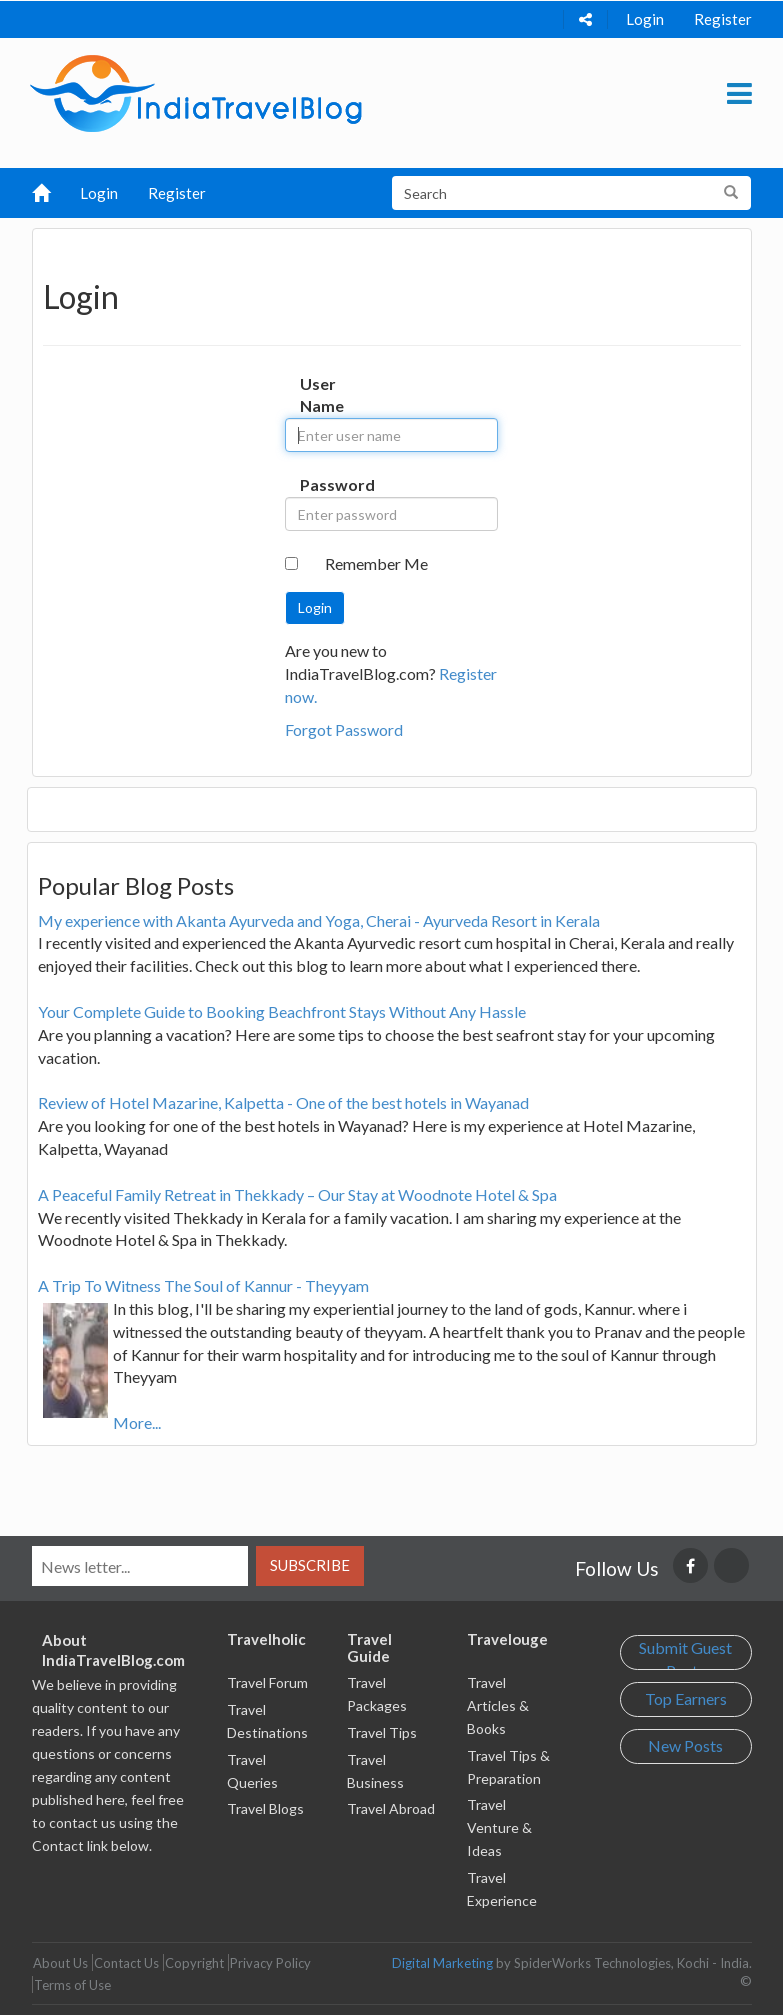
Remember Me (376, 563)
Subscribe (310, 1565)
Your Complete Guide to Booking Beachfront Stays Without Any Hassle (282, 1011)
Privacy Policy (270, 1963)
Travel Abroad (391, 1808)
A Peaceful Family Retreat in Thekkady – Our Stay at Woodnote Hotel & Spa (297, 1194)
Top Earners (686, 1698)
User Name (319, 395)
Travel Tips (382, 1732)
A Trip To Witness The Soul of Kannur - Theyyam (203, 1285)
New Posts (685, 1745)
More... (137, 1422)
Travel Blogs (265, 1808)
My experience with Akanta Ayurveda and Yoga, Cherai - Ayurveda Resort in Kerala (319, 920)
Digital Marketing (442, 1963)
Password (319, 484)
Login (645, 19)
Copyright (194, 1963)
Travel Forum (267, 1682)
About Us (60, 1963)
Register (723, 19)
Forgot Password (344, 729)
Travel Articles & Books (498, 1705)
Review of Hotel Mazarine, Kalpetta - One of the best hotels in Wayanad (283, 1102)
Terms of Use (72, 1985)
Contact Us (126, 1963)
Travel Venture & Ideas (499, 1827)
